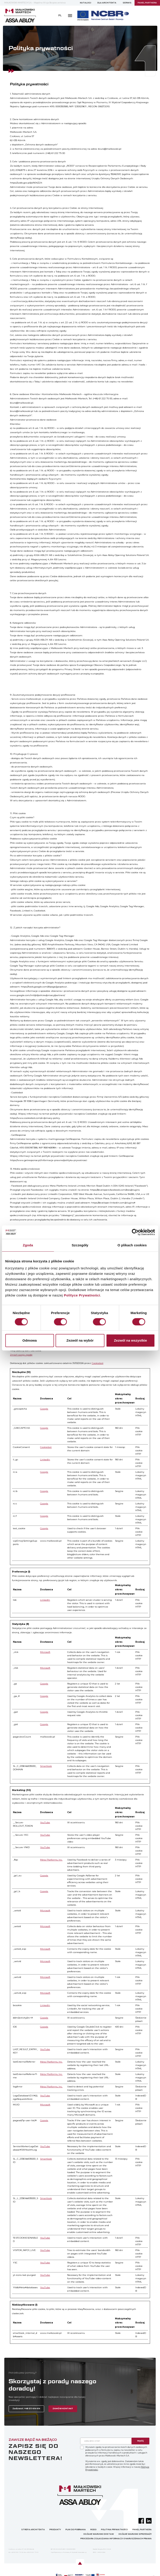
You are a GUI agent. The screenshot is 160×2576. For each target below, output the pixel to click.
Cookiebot (97, 1363)
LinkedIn (45, 1459)
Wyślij (140, 2441)
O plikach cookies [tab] (132, 1245)
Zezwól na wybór (80, 1340)
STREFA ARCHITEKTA (33, 2529)
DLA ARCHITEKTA (106, 3)
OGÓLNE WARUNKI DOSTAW (98, 2534)
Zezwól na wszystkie (130, 1340)
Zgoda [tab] (28, 1245)
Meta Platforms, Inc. (51, 1859)
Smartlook (46, 1766)
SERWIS (127, 3)
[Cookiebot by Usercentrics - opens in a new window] (135, 1232)
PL (60, 15)
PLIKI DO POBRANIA (75, 2529)
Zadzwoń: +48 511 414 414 (26, 2408)
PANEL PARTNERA (147, 3)
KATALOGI (85, 3)
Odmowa (29, 1340)
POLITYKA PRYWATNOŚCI (114, 2529)
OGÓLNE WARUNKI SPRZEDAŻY (135, 2534)
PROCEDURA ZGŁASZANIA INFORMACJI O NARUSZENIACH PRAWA (116, 2538)
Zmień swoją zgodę (21, 1354)
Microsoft (45, 1652)
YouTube (45, 1822)
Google (44, 1408)
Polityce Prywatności (82, 1295)
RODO (93, 2529)
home (11, 65)
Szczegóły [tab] (80, 1245)
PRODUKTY (55, 2529)
